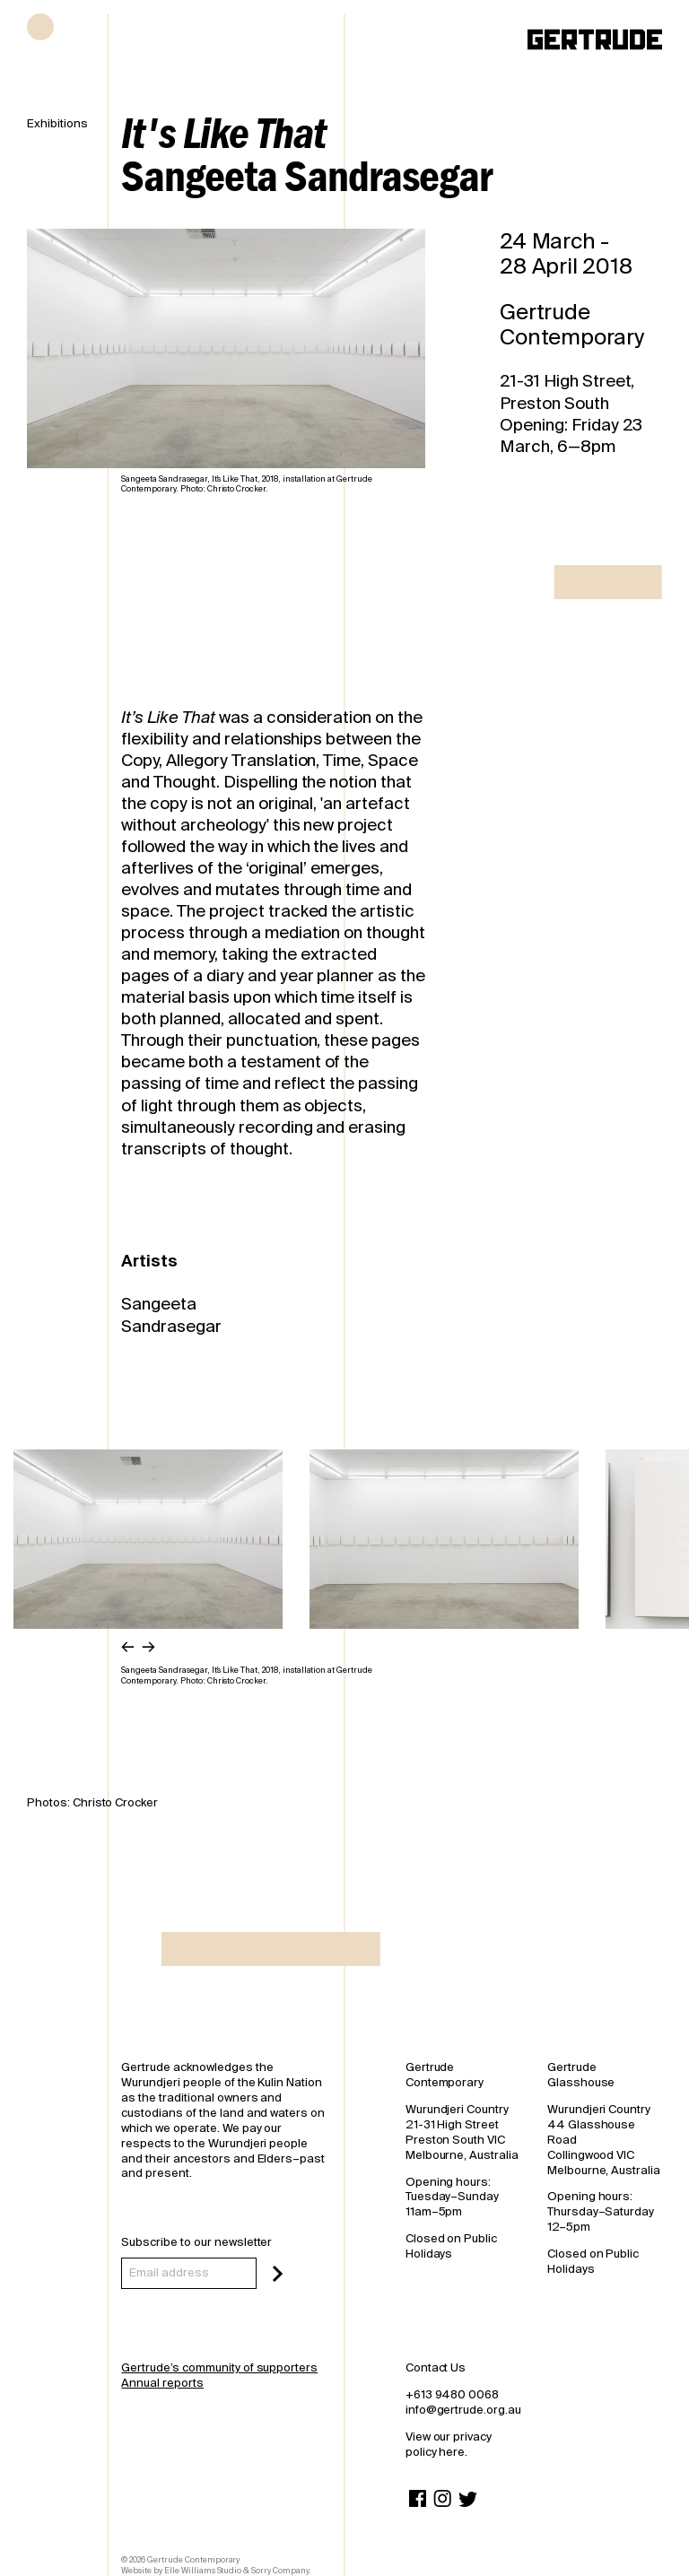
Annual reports (162, 2382)
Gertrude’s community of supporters (219, 2367)
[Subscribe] (277, 2274)
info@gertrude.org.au (463, 2409)
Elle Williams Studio (202, 2570)
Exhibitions (57, 124)
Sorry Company (280, 2570)
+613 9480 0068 (452, 2394)
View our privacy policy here (449, 2444)
